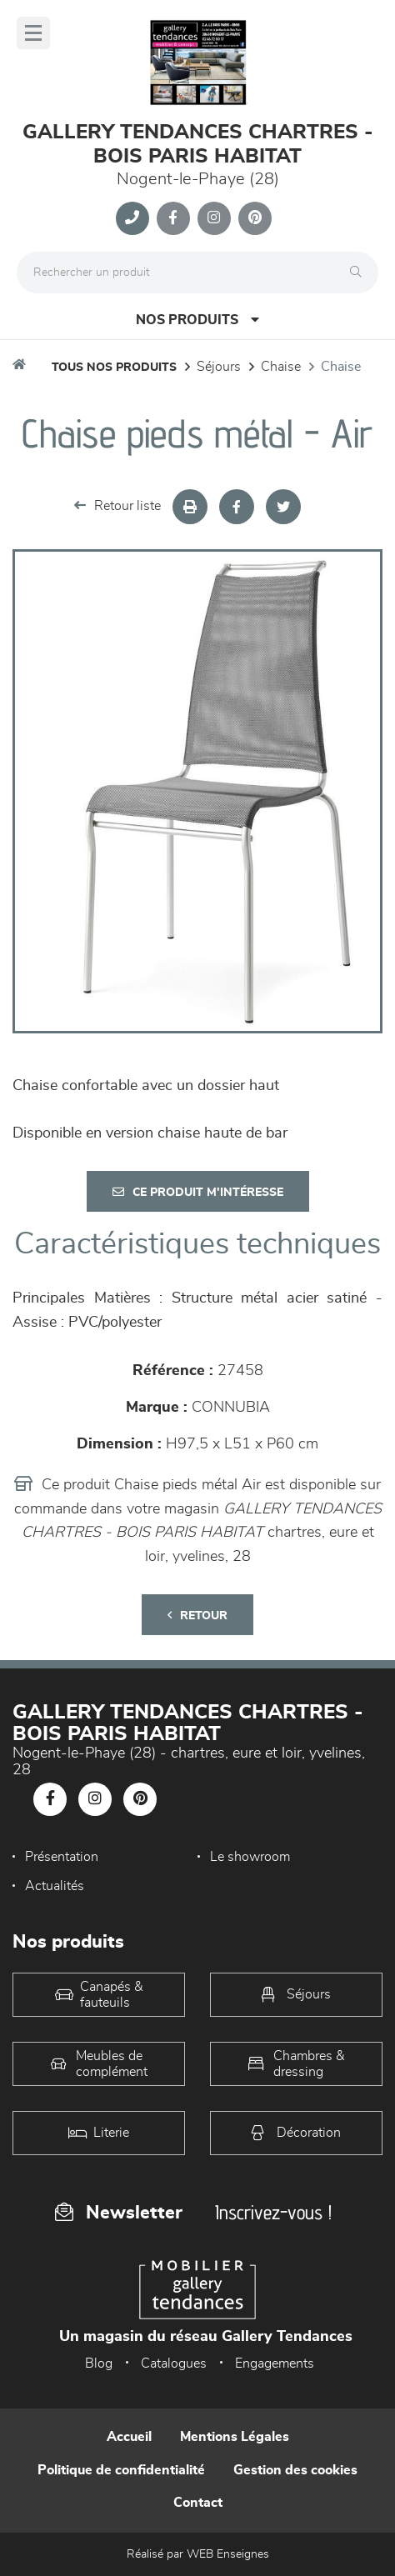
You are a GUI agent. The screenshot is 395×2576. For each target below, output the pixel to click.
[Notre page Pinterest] (255, 218)
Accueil (129, 2436)
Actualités (54, 1886)
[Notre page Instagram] (214, 218)
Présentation (61, 1856)
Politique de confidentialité (121, 2470)
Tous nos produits (114, 367)
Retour (198, 1615)
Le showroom (250, 1856)
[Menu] (33, 33)
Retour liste (117, 505)
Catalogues (174, 2363)
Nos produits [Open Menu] (197, 320)
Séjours (219, 366)
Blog (98, 2363)
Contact (197, 2502)
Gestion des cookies (295, 2470)
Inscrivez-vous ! (273, 2212)
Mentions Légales (234, 2436)
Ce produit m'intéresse (197, 1192)
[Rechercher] (360, 272)
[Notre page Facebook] (173, 218)
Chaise (281, 366)
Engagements (274, 2363)
